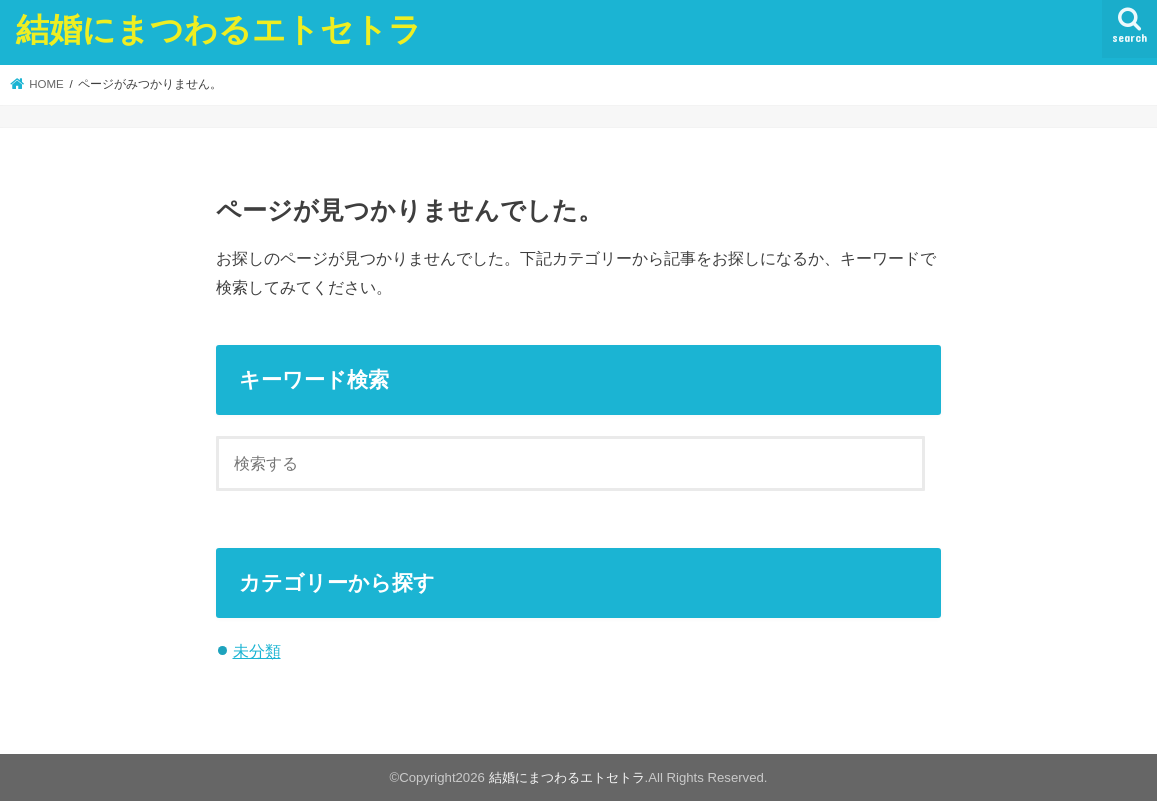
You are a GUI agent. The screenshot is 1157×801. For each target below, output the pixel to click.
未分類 (257, 651)
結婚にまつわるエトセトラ (219, 28)
